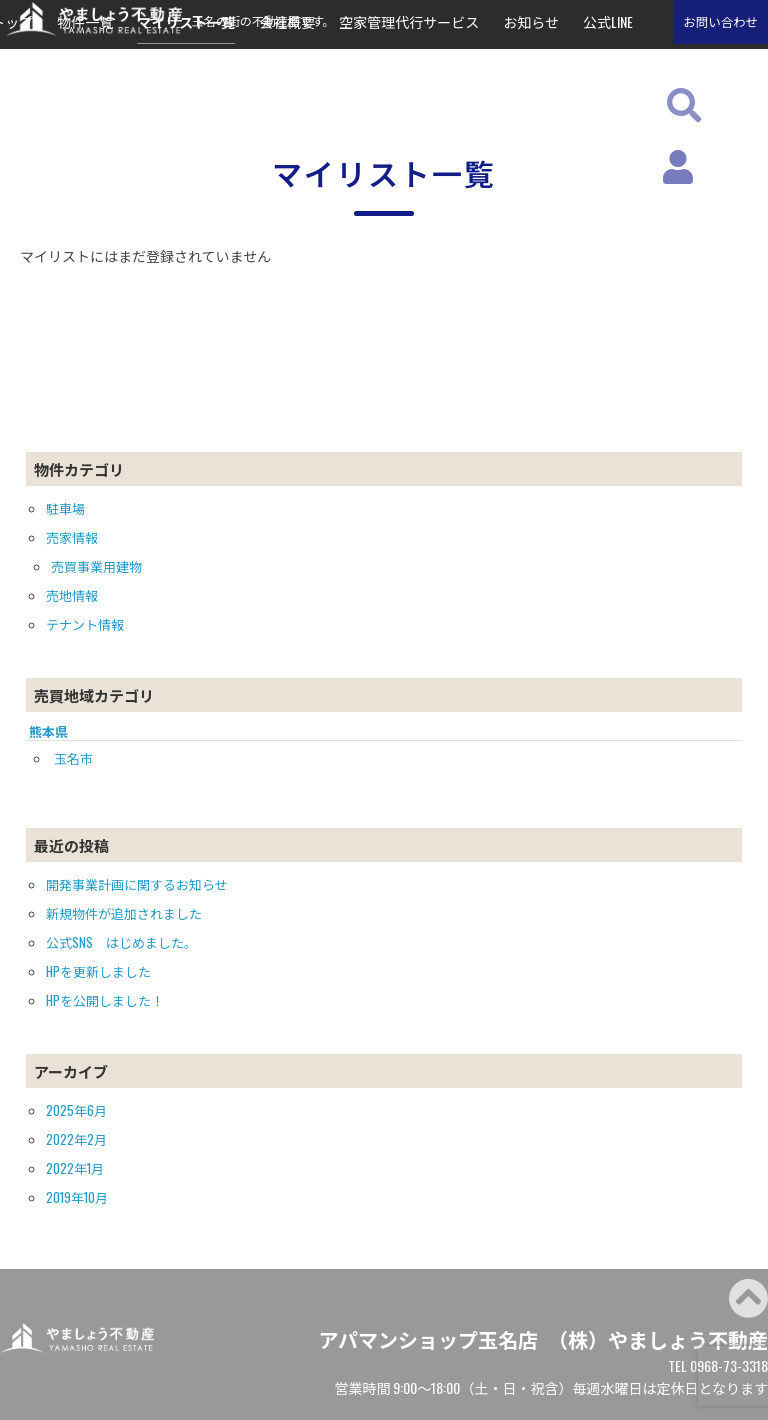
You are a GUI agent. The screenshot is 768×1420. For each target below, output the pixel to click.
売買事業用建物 (96, 566)
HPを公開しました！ (105, 1000)
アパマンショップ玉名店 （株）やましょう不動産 (543, 1339)
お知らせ (531, 21)
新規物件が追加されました (124, 913)
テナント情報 (85, 624)
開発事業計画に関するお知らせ (137, 884)
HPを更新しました (98, 971)
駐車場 (65, 508)
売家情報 (72, 537)
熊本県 (48, 731)
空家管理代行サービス (409, 21)
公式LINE (608, 21)
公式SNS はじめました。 (121, 942)
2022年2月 (76, 1139)
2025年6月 (76, 1110)
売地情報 (72, 595)
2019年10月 (77, 1197)
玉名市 (73, 758)
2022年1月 (75, 1168)
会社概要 (287, 21)
